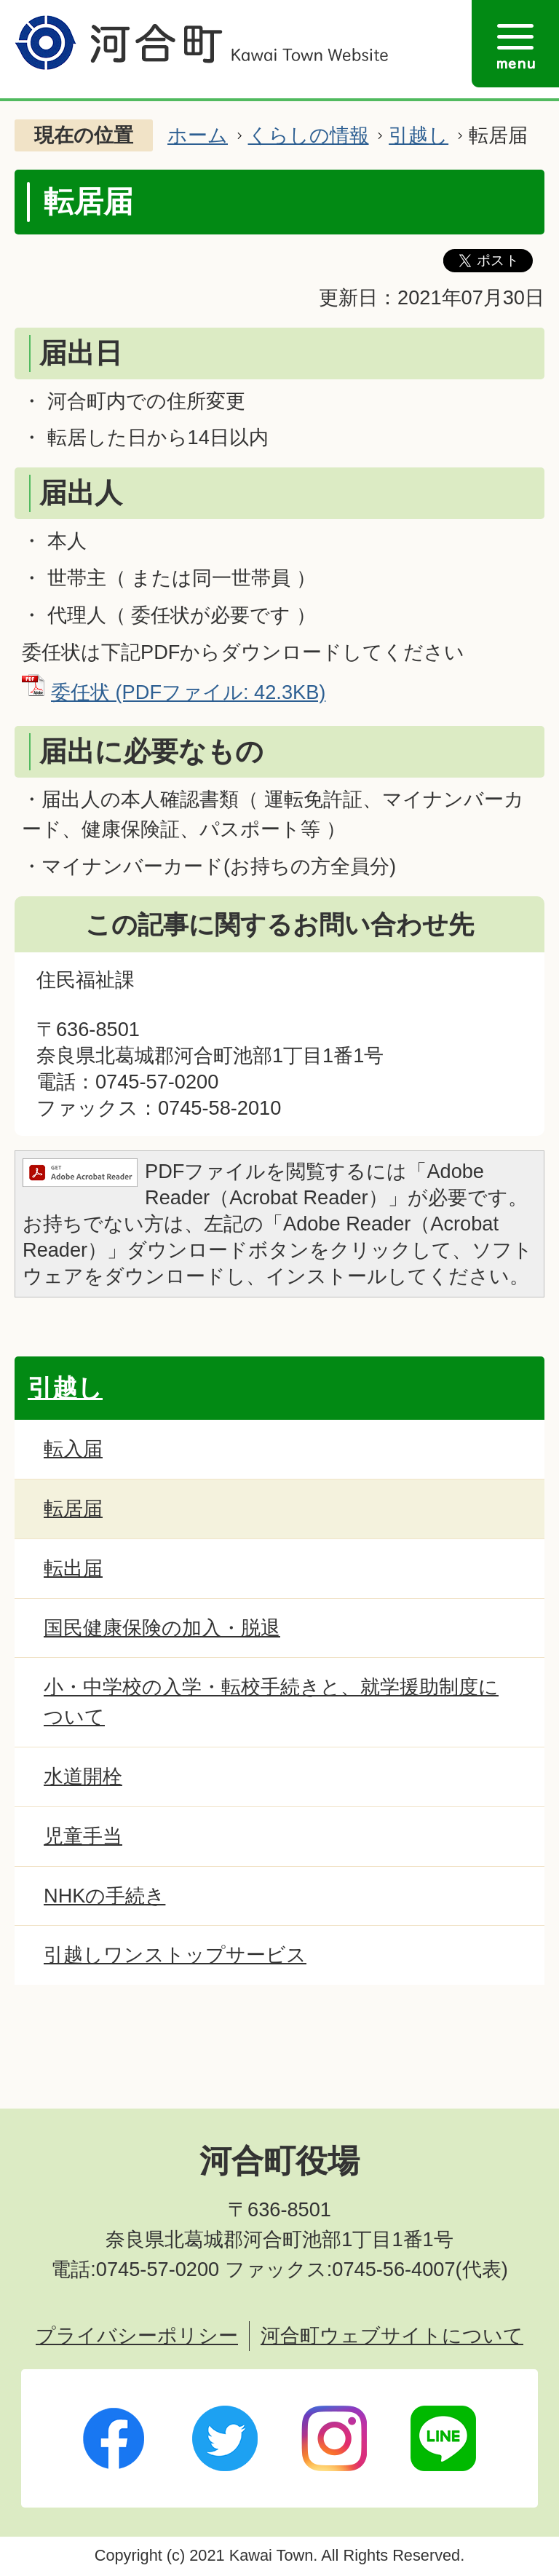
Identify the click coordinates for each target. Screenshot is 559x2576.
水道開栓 (83, 1776)
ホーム (197, 135)
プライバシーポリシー (137, 2335)
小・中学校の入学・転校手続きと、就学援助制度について (271, 1701)
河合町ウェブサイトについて (392, 2335)
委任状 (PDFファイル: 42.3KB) (188, 692)
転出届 (73, 1568)
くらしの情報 (308, 135)
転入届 (73, 1448)
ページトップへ (490, 2076)
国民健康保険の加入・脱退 (162, 1627)
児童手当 (83, 1836)
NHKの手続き (104, 1895)
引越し (418, 135)
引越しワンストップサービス (175, 1954)
